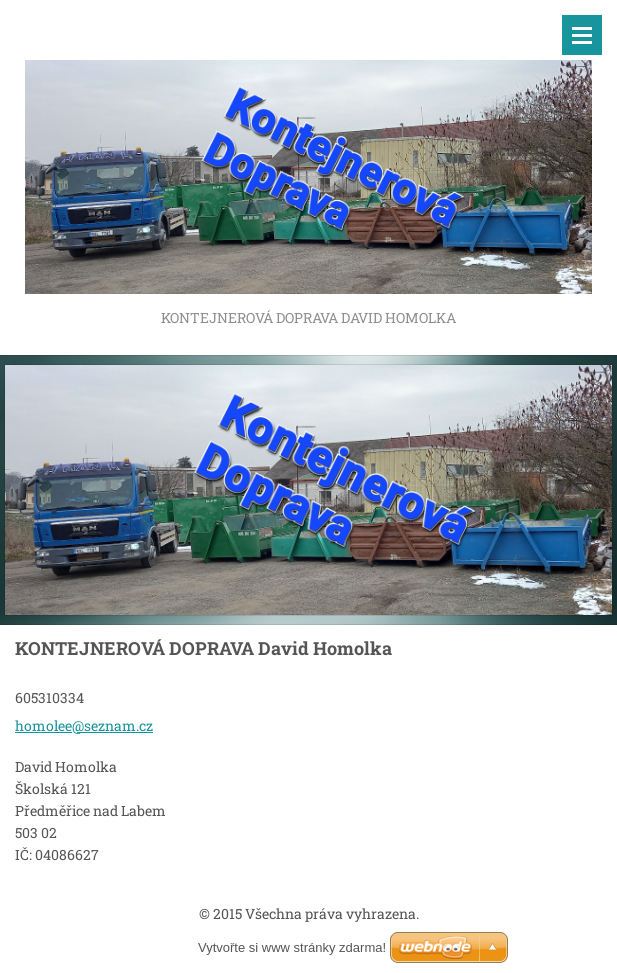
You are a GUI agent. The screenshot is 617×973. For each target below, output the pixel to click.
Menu (582, 35)
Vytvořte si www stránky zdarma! (292, 947)
